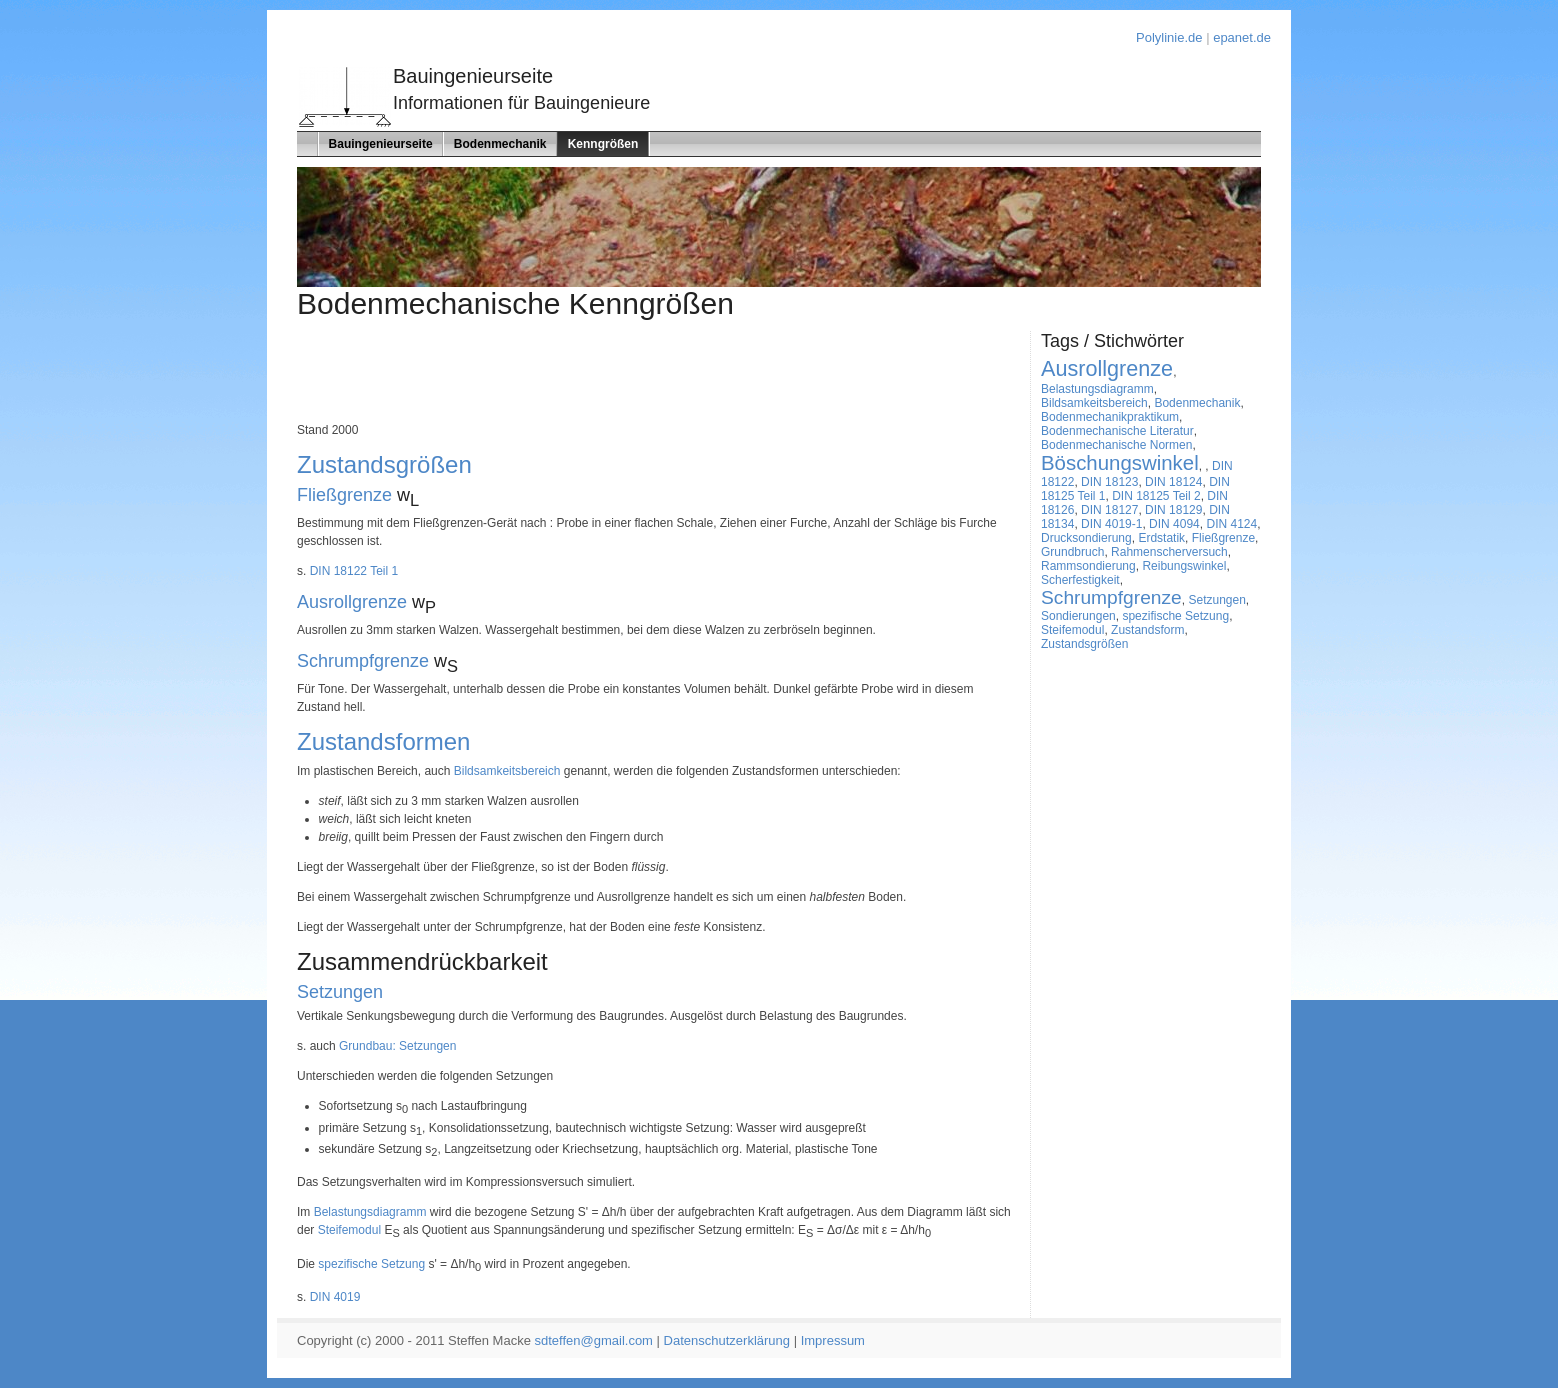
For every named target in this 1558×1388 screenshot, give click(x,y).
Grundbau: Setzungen (397, 1046)
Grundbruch (1072, 552)
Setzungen (340, 992)
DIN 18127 (1109, 510)
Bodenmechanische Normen (1116, 445)
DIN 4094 (1174, 524)
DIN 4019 (335, 1297)
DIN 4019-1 (1111, 524)
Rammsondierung (1088, 566)
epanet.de (1242, 37)
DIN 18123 (1109, 482)
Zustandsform (1147, 630)
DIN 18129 (1173, 510)
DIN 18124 (1173, 482)
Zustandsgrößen (384, 464)
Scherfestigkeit (1080, 580)
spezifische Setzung (371, 1264)
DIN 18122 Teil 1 (354, 571)
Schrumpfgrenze (363, 661)
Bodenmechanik (500, 144)
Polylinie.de (1169, 37)
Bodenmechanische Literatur (1117, 431)
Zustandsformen (383, 741)
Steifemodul (349, 1230)
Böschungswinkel (1120, 463)
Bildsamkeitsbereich (507, 771)
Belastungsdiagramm (370, 1212)
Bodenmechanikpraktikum (1110, 417)
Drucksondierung (1086, 538)
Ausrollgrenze (352, 602)
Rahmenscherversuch (1169, 552)
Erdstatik (1161, 538)
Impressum (833, 1340)
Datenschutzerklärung (727, 1340)
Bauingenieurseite (381, 144)
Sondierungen (1078, 616)
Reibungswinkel (1184, 566)
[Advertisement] (661, 376)
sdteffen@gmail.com (594, 1340)
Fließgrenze (344, 495)
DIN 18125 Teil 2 (1156, 496)
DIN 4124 (1231, 524)
